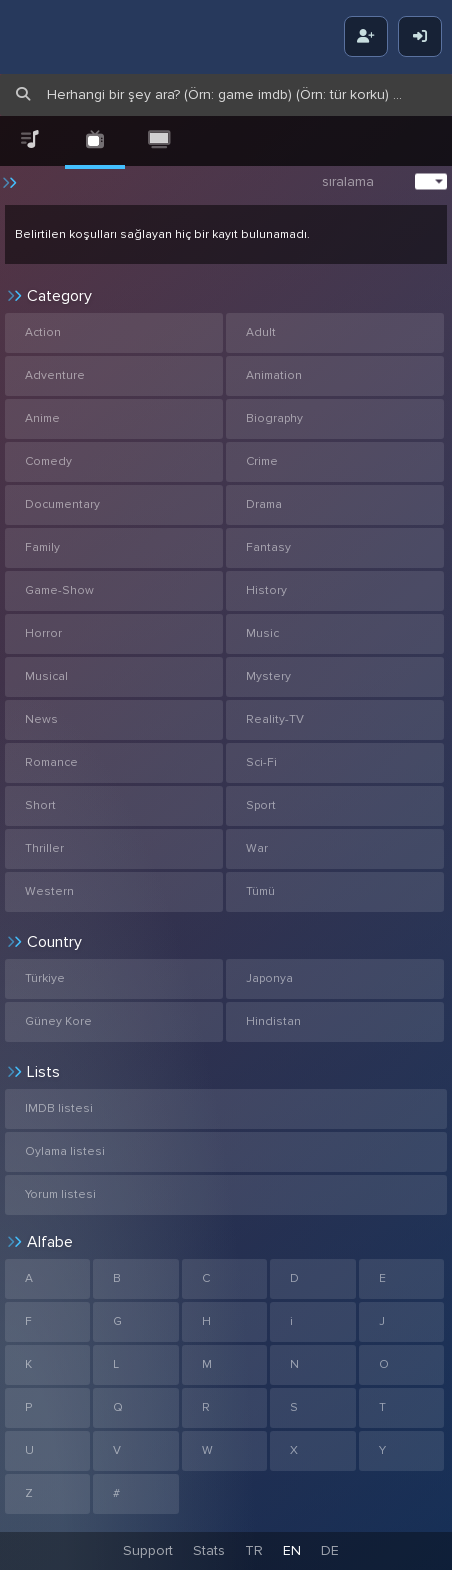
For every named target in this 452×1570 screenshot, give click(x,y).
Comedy (48, 461)
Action (43, 332)
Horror (43, 633)
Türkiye (45, 978)
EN (292, 1550)
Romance (51, 762)
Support (148, 1550)
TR (254, 1550)
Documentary (62, 504)
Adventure (55, 375)
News (41, 719)
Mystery (268, 676)
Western (49, 891)
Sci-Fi (261, 762)
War (257, 848)
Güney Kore (58, 1021)
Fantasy (268, 547)
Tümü (260, 891)
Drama (264, 504)
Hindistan (273, 1021)
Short (40, 805)
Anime (42, 418)
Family (42, 547)
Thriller (44, 848)
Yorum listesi (60, 1194)
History (266, 590)
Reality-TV (275, 719)
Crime (262, 461)
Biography (274, 418)
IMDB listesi (59, 1108)
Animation (274, 375)
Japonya (269, 978)
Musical (46, 676)
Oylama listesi (65, 1151)
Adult (261, 332)
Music (262, 633)
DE (330, 1550)
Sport (261, 805)
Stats (209, 1550)
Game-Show (59, 590)
